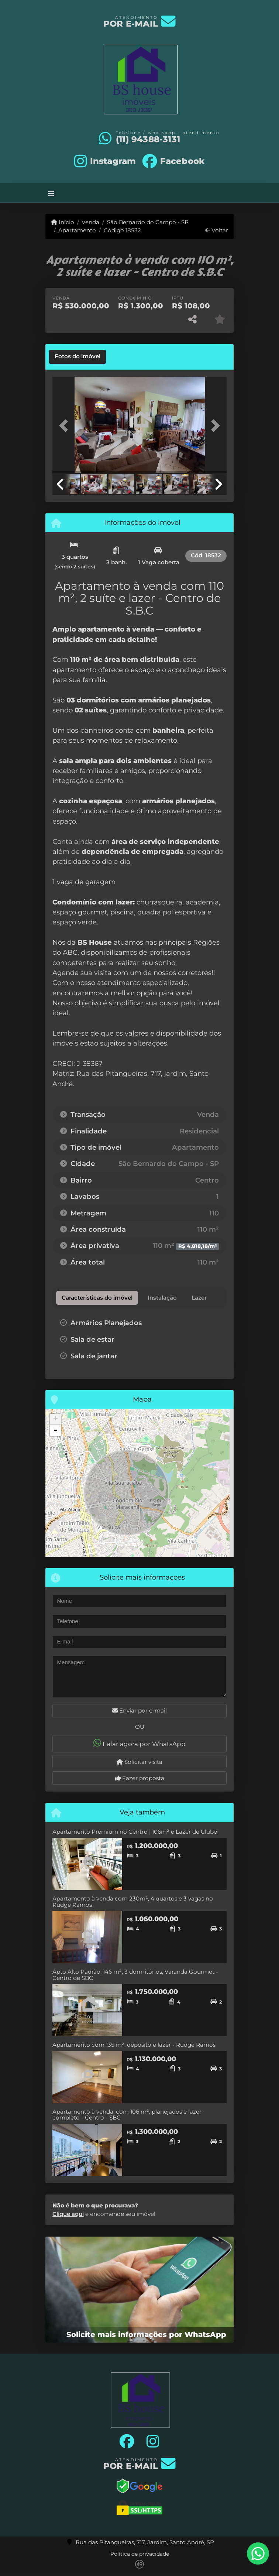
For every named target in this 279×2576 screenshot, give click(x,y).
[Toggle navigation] (51, 193)
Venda (90, 222)
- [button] (55, 1430)
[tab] (77, 357)
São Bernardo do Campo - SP (148, 222)
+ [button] (55, 1419)
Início (62, 222)
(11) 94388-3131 (148, 139)
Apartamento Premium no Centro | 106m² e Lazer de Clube (134, 1831)
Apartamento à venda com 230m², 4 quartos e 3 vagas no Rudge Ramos (132, 1901)
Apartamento (77, 230)
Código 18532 (122, 230)
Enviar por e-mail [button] (139, 1710)
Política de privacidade (139, 2554)
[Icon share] (105, 160)
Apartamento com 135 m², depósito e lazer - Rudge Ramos (134, 2044)
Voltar (216, 230)
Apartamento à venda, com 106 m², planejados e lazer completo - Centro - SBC (127, 2114)
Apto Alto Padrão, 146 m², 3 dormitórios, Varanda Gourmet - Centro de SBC (135, 1974)
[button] (65, 426)
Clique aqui (68, 2213)
